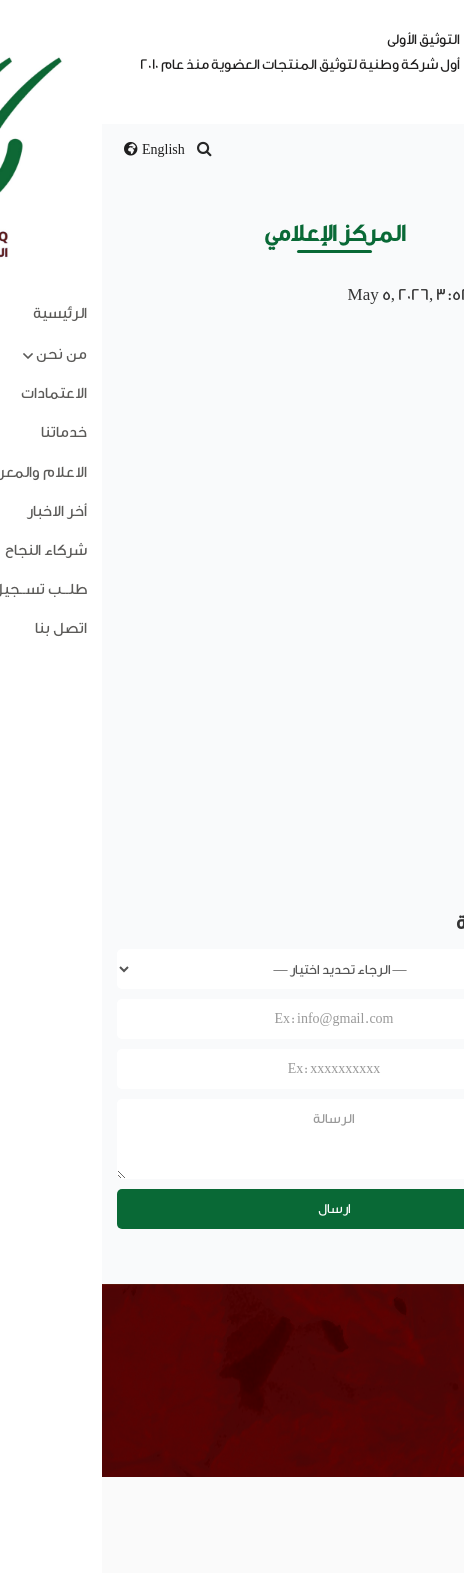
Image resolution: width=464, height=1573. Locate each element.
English (52, 149)
